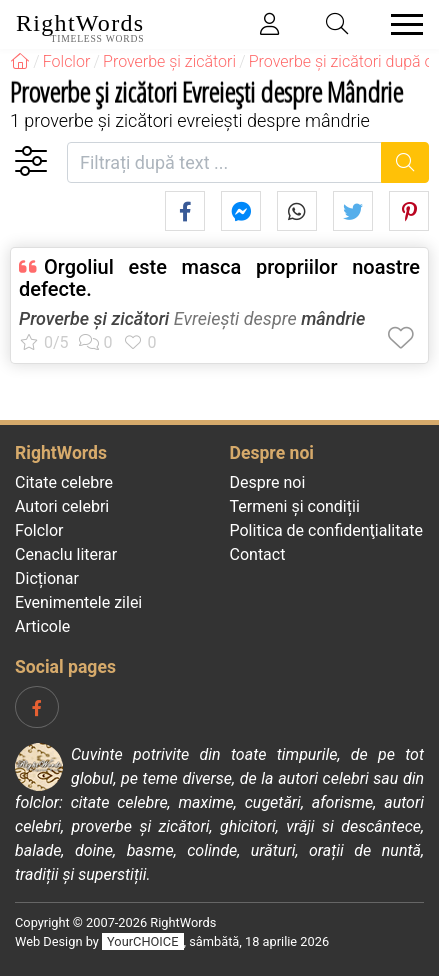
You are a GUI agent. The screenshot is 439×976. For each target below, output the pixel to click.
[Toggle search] (338, 24)
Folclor (39, 530)
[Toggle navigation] (401, 24)
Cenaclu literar (66, 554)
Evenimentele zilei (78, 602)
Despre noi (268, 482)
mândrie (333, 318)
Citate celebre (64, 482)
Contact (258, 554)
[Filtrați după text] (224, 162)
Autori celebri (62, 506)
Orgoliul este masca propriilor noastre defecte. (219, 278)
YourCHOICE (142, 941)
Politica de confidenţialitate (326, 530)
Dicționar (47, 578)
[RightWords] (20, 61)
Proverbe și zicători (94, 318)
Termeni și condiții (295, 506)
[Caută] (405, 162)
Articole (42, 626)
